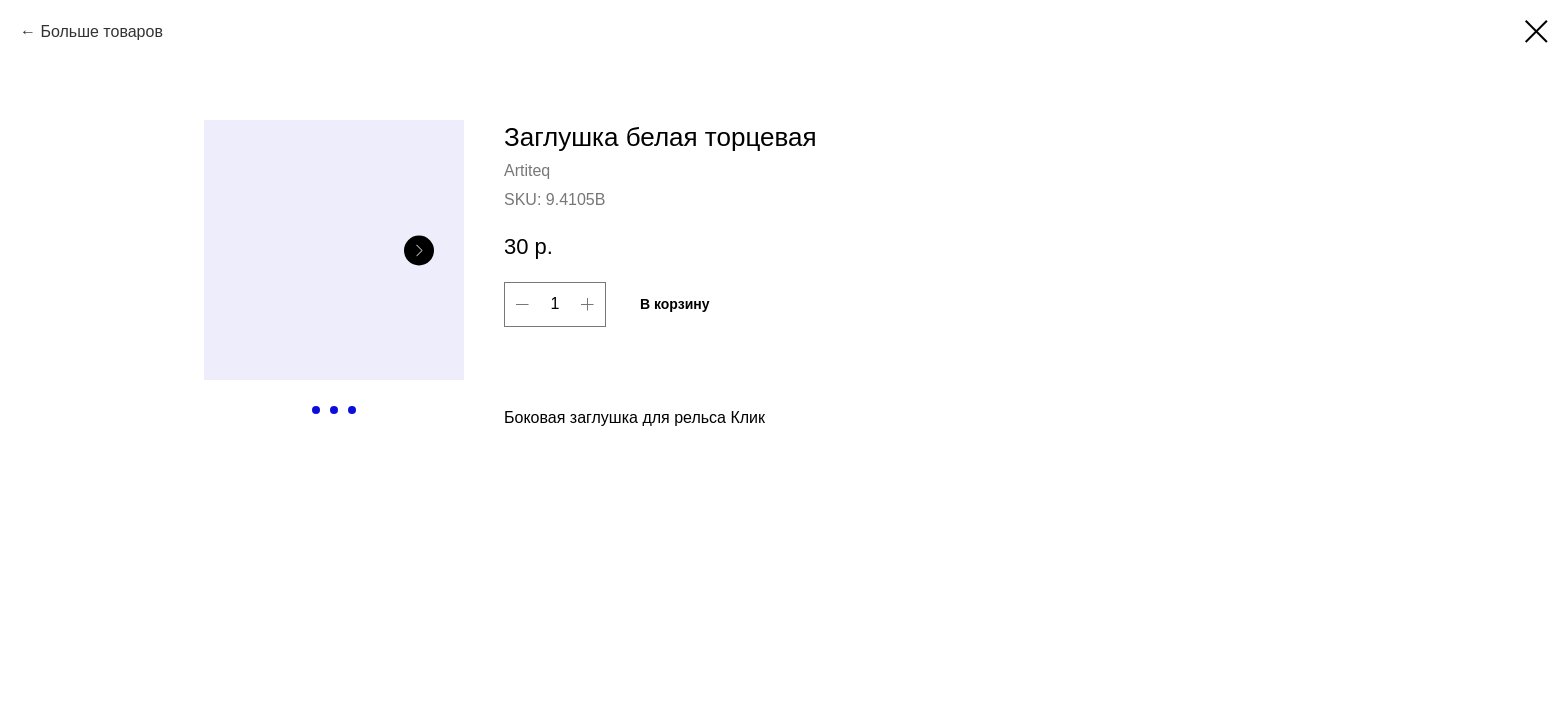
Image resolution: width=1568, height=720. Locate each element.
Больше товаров (101, 31)
